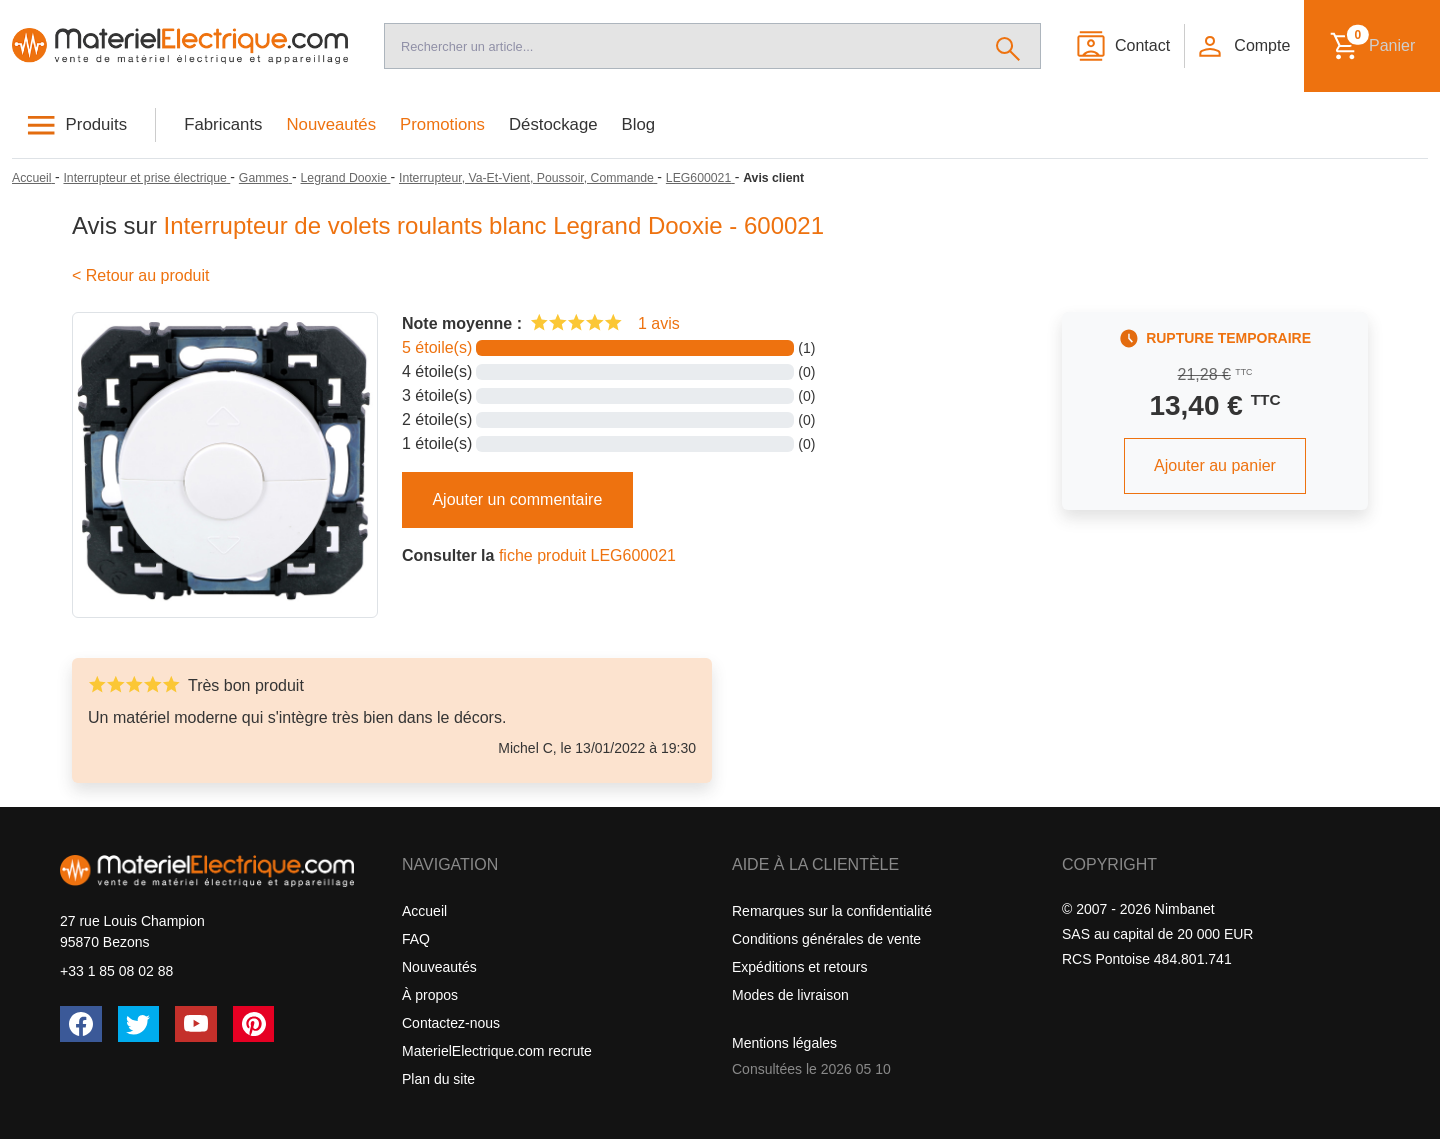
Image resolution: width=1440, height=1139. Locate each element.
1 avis (659, 323)
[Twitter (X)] (139, 1024)
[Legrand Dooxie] (346, 178)
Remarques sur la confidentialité (832, 911)
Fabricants (223, 124)
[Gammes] (265, 178)
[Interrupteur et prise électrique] (146, 178)
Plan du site (438, 1079)
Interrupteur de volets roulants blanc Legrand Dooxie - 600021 (494, 225)
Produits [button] (97, 124)
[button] (1243, 46)
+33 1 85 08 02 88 (116, 971)
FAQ (416, 939)
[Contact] (1122, 46)
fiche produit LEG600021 (587, 555)
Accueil (424, 911)
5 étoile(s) (437, 347)
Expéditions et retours (799, 967)
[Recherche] (680, 46)
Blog (639, 124)
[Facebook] (81, 1024)
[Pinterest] (254, 1024)
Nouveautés (332, 124)
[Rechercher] (1008, 46)
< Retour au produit (140, 275)
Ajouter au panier (1215, 465)
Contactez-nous (451, 1023)
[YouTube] (196, 1024)
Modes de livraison (790, 995)
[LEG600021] (700, 178)
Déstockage (553, 124)
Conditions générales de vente (826, 939)
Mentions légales (784, 1043)
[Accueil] (180, 46)
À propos (430, 995)
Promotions (442, 124)
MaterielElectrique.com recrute (497, 1051)
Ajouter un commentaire (517, 499)
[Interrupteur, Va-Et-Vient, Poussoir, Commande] (528, 178)
